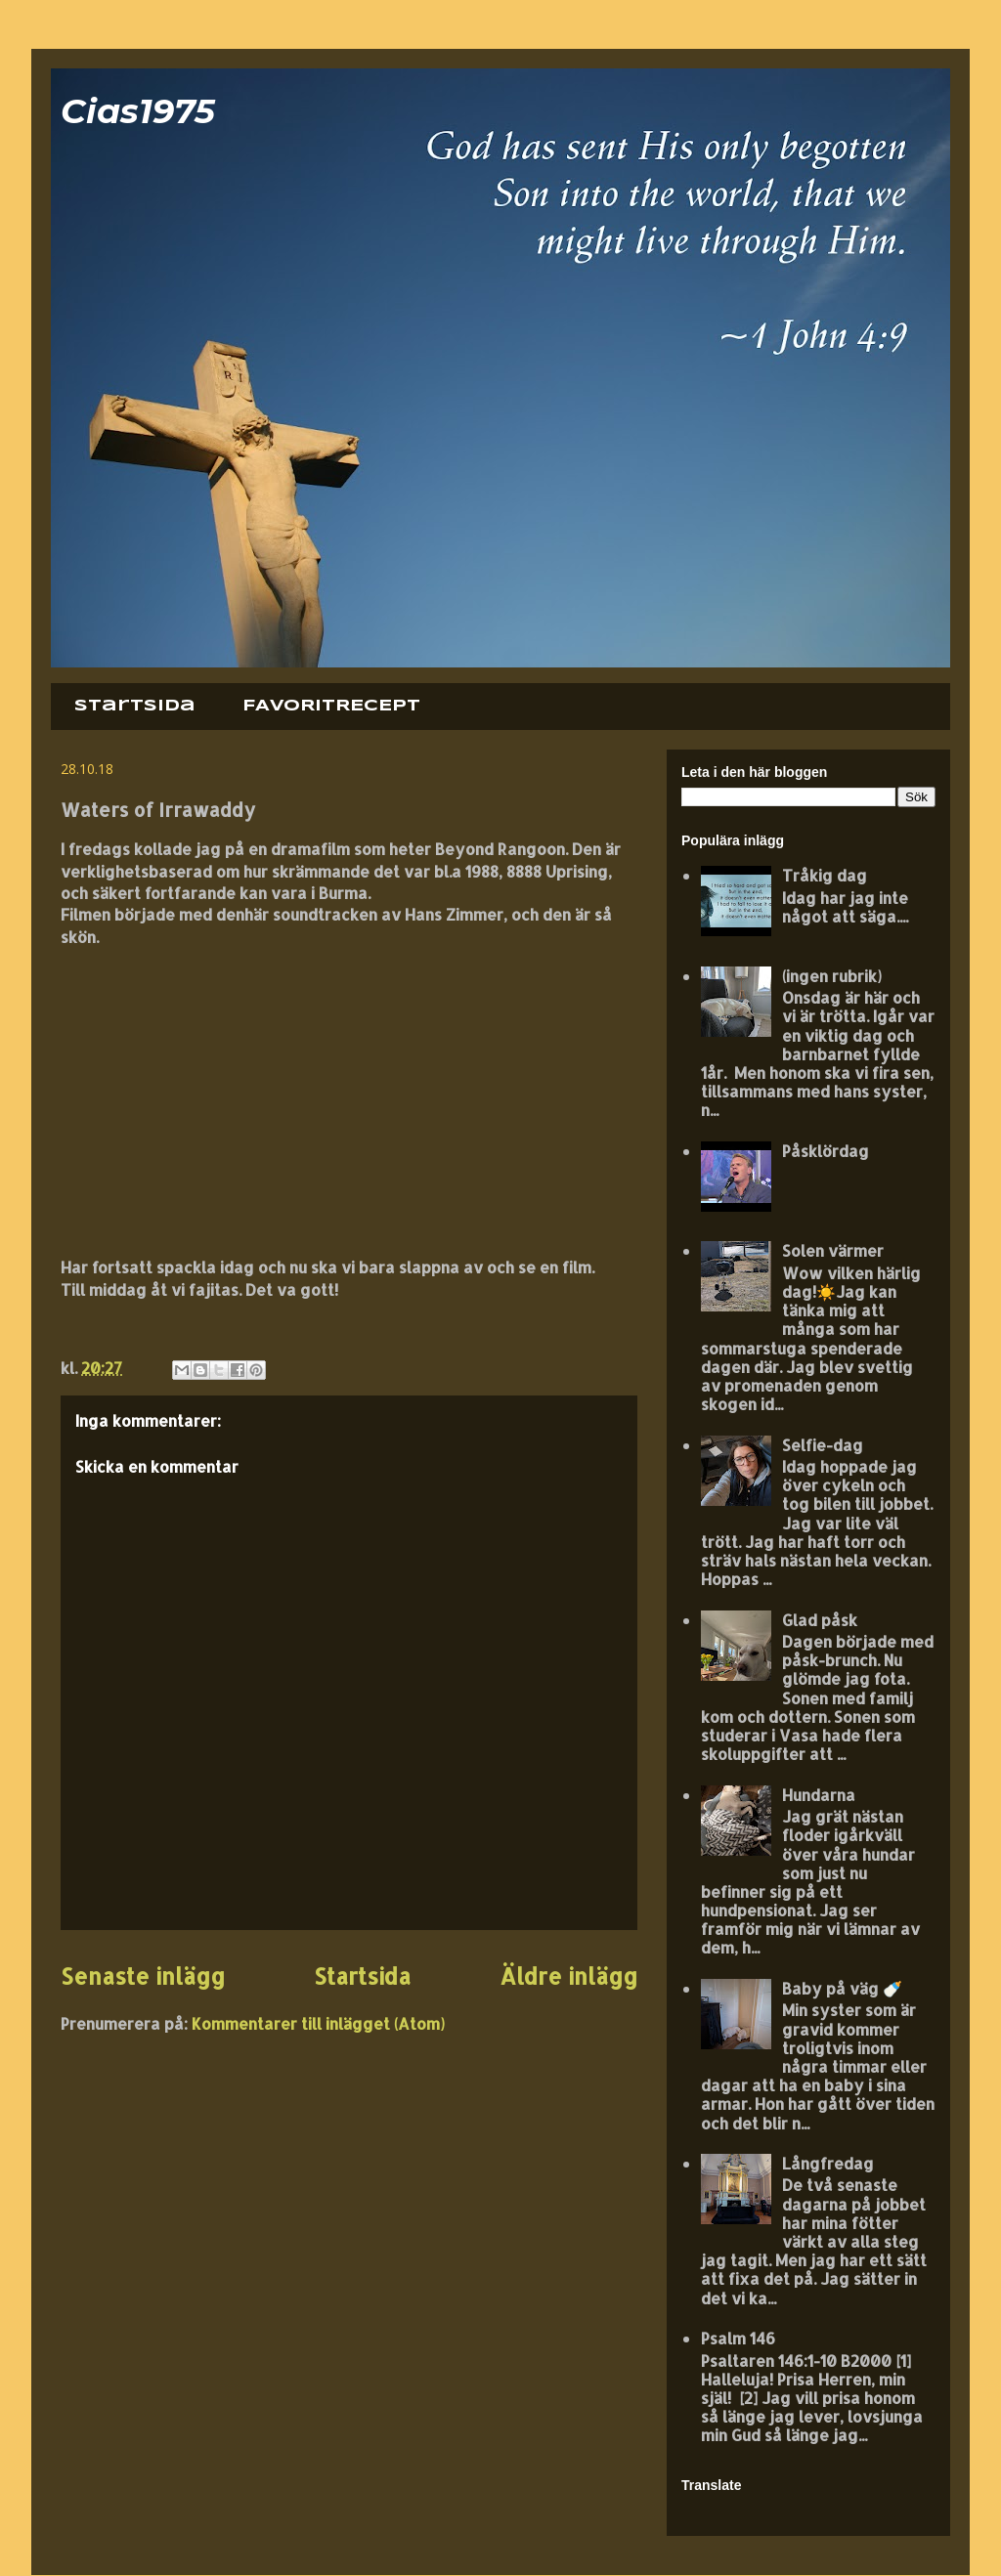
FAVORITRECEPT (331, 706)
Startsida (135, 706)
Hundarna (818, 1794)
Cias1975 (138, 111)
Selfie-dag (822, 1445)
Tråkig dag (824, 875)
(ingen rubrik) (832, 976)
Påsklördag (825, 1150)
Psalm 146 (738, 2338)
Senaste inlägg (143, 1976)
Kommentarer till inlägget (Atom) (318, 2023)
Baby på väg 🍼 (842, 1988)
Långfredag (828, 2163)
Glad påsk (819, 1620)
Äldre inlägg (568, 1976)
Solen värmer (833, 1250)
